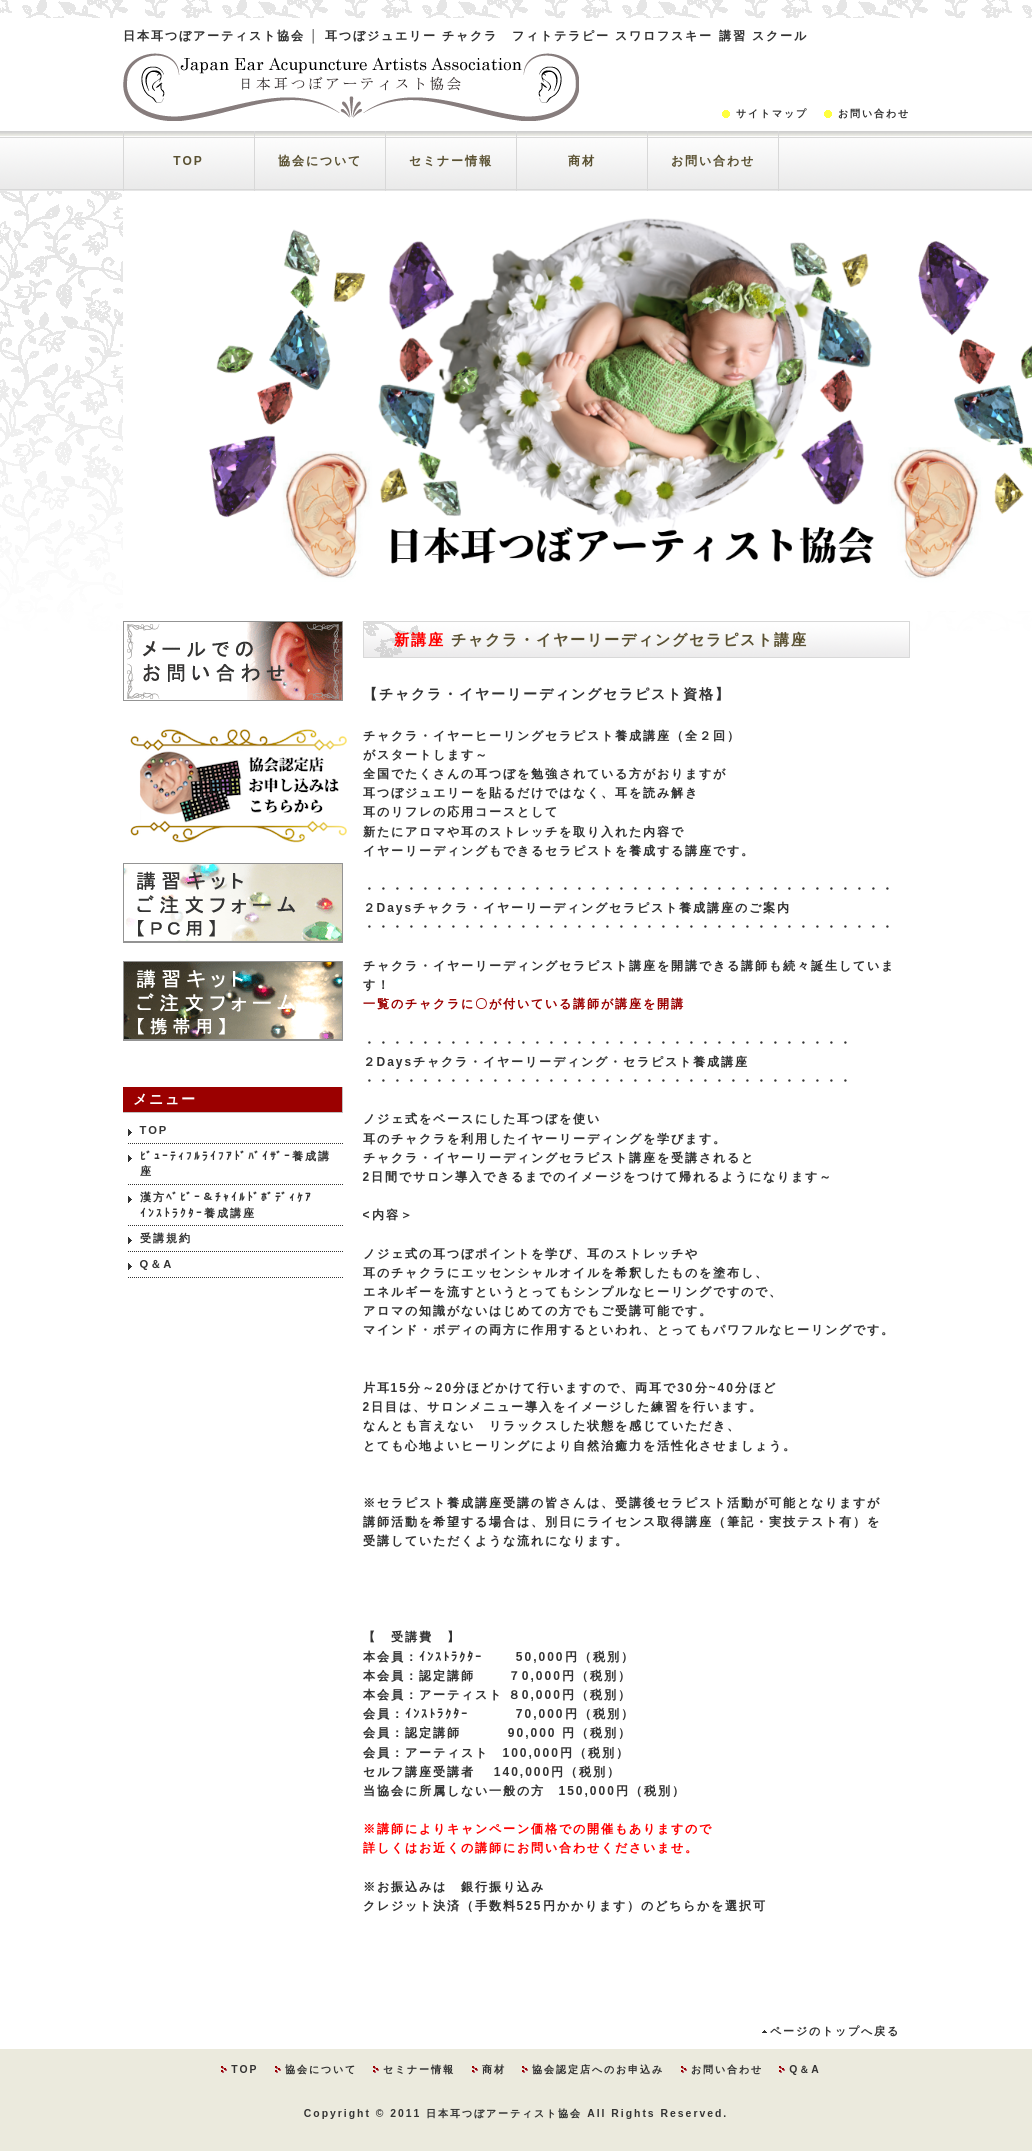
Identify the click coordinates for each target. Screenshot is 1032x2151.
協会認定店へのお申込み (598, 2069)
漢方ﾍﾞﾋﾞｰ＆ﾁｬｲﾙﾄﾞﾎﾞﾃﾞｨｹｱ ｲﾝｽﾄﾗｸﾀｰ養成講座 (241, 1205)
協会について (320, 161)
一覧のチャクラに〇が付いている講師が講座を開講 (524, 1004)
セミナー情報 (451, 161)
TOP (188, 161)
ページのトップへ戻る (835, 2031)
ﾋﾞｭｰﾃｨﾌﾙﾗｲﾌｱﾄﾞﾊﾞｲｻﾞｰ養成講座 (235, 1164)
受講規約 (166, 1238)
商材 (582, 161)
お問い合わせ (874, 113)
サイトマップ (772, 113)
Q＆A (157, 1264)
